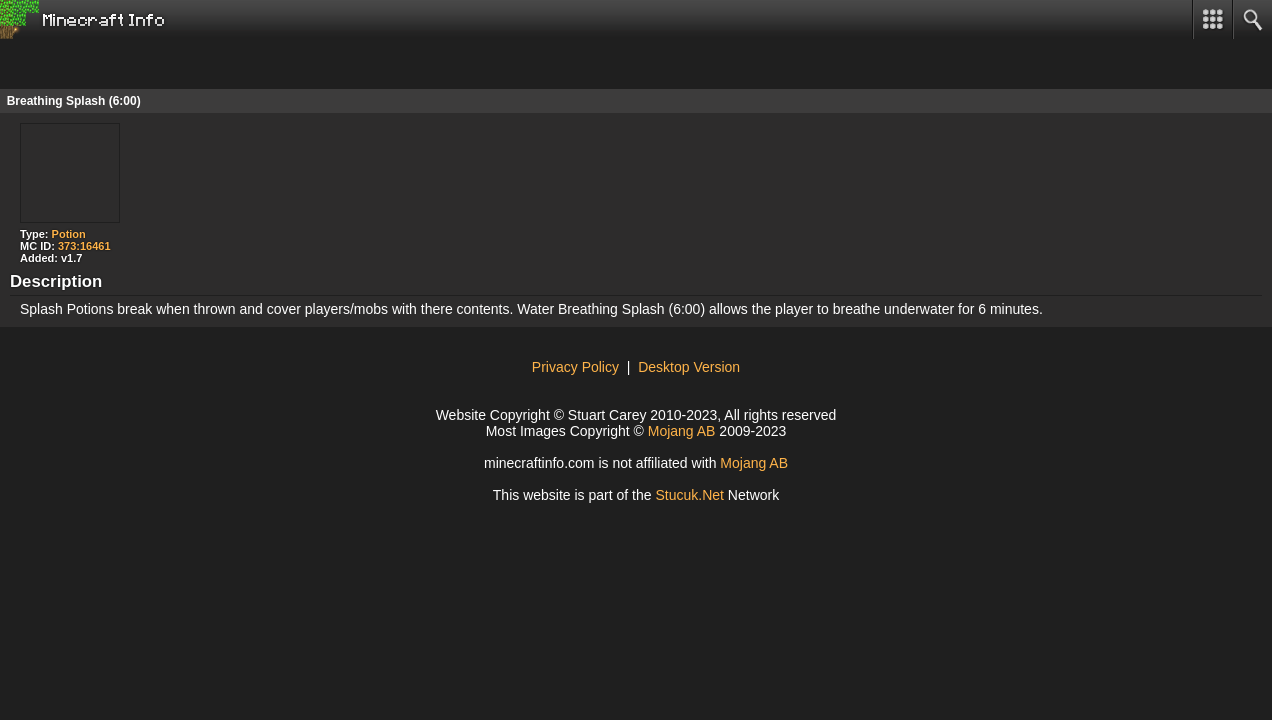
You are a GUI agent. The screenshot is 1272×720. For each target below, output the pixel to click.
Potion (69, 234)
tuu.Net (689, 495)
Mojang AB (682, 431)
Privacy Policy (575, 367)
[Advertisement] (160, 64)
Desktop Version (689, 367)
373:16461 (84, 246)
